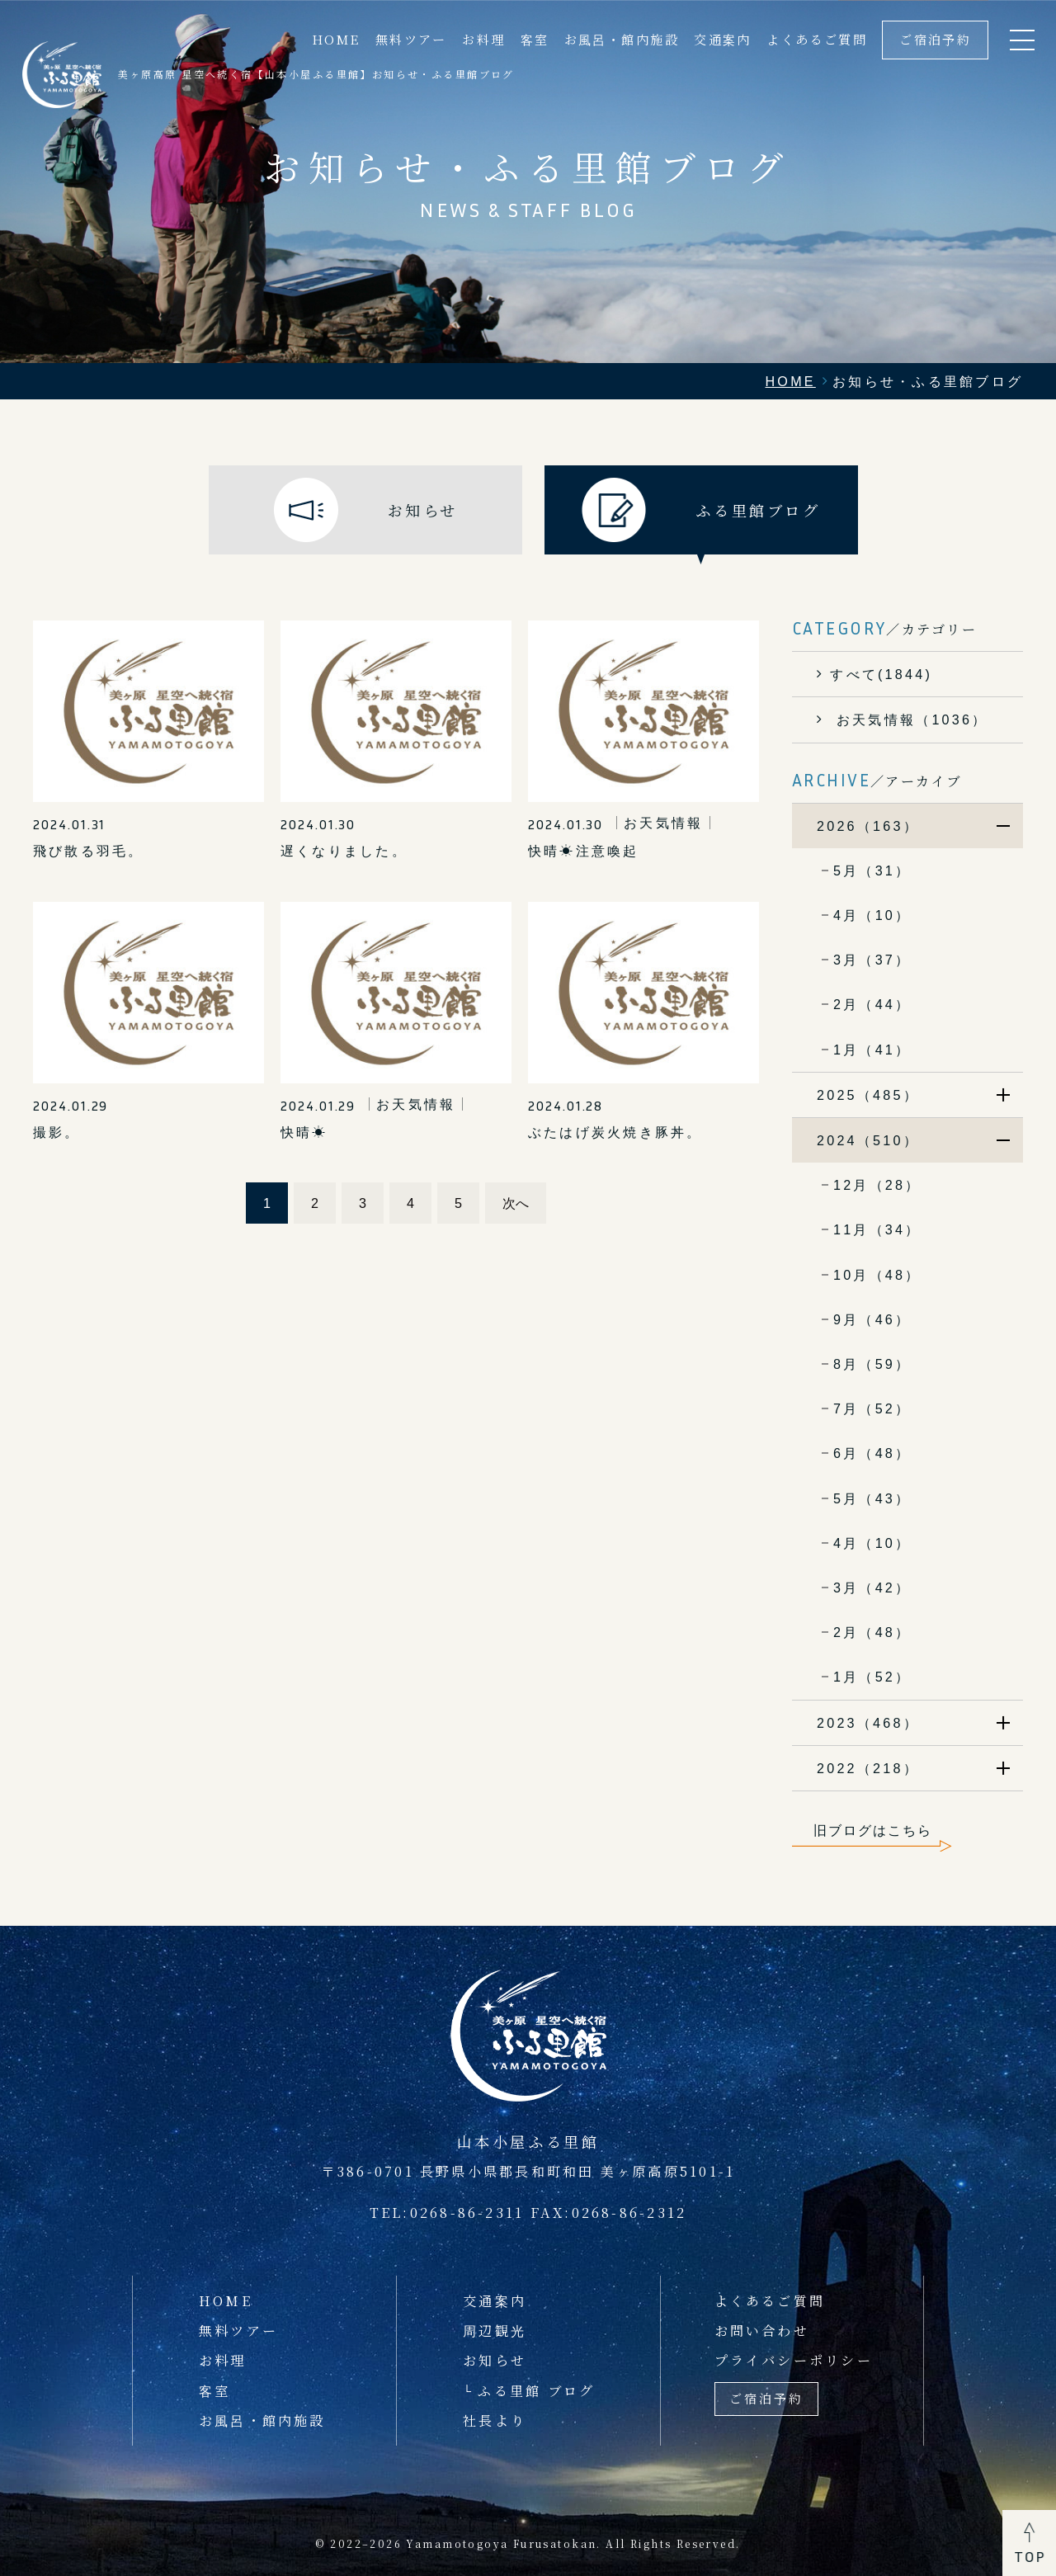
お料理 (483, 39)
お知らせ (494, 2360)
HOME (336, 39)
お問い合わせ (761, 2330)
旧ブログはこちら (872, 1830)
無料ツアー (411, 39)
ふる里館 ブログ (536, 2390)
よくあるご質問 (816, 39)
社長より (494, 2420)
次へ (515, 1203)
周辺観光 (494, 2330)
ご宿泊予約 (935, 39)
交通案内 (723, 39)
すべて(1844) (881, 674)
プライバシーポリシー (793, 2360)
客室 (535, 39)
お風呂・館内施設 (621, 39)
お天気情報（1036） (909, 719)
